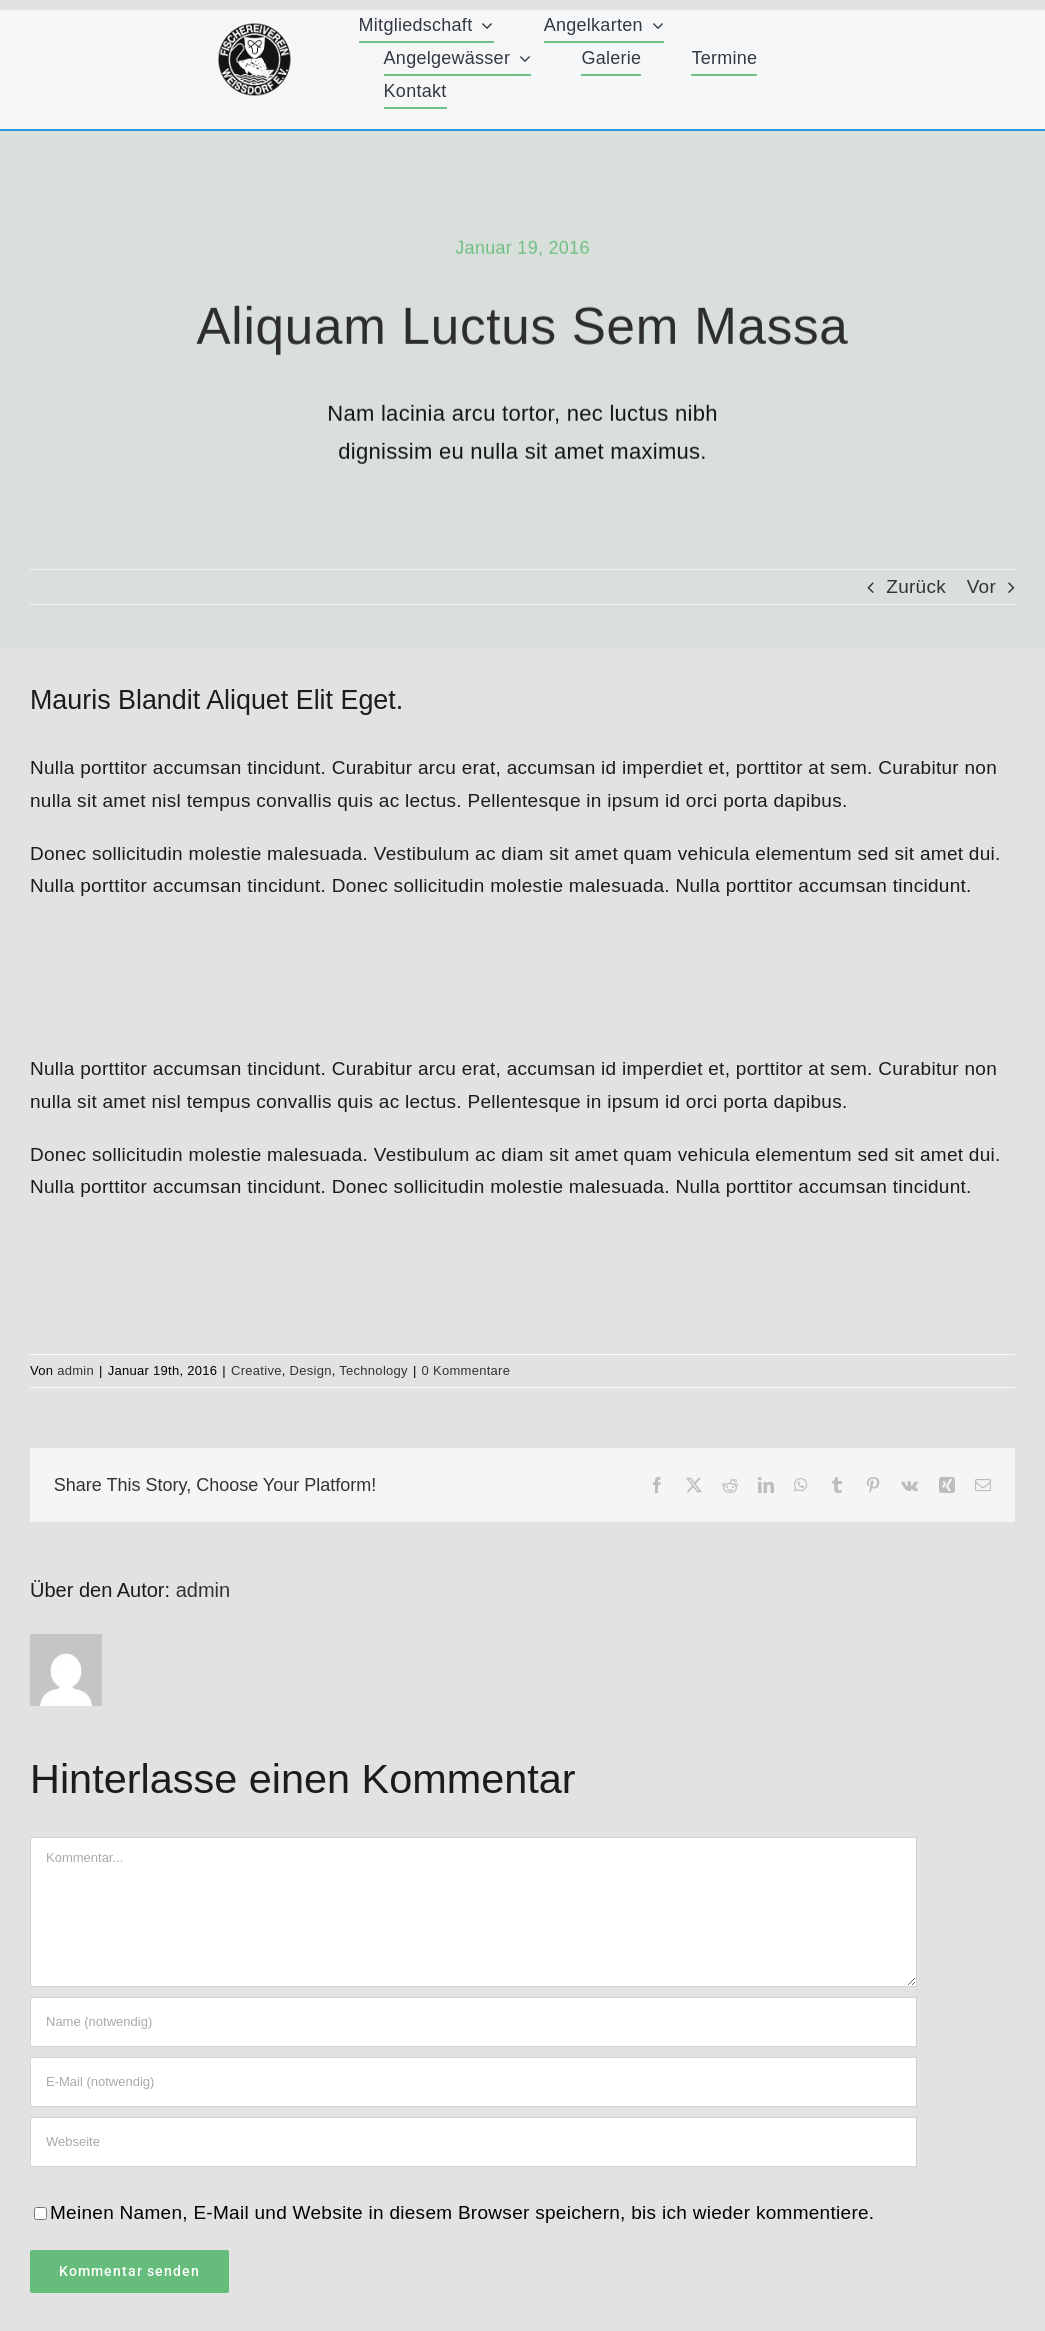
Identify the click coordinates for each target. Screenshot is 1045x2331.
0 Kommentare (466, 1370)
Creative (256, 1370)
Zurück (916, 586)
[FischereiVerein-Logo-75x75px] (254, 31)
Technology (373, 1370)
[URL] (473, 2142)
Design (311, 1370)
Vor (981, 586)
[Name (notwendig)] (473, 2022)
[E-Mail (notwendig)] (473, 2082)
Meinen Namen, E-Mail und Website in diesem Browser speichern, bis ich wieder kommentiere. (462, 2212)
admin (75, 1370)
